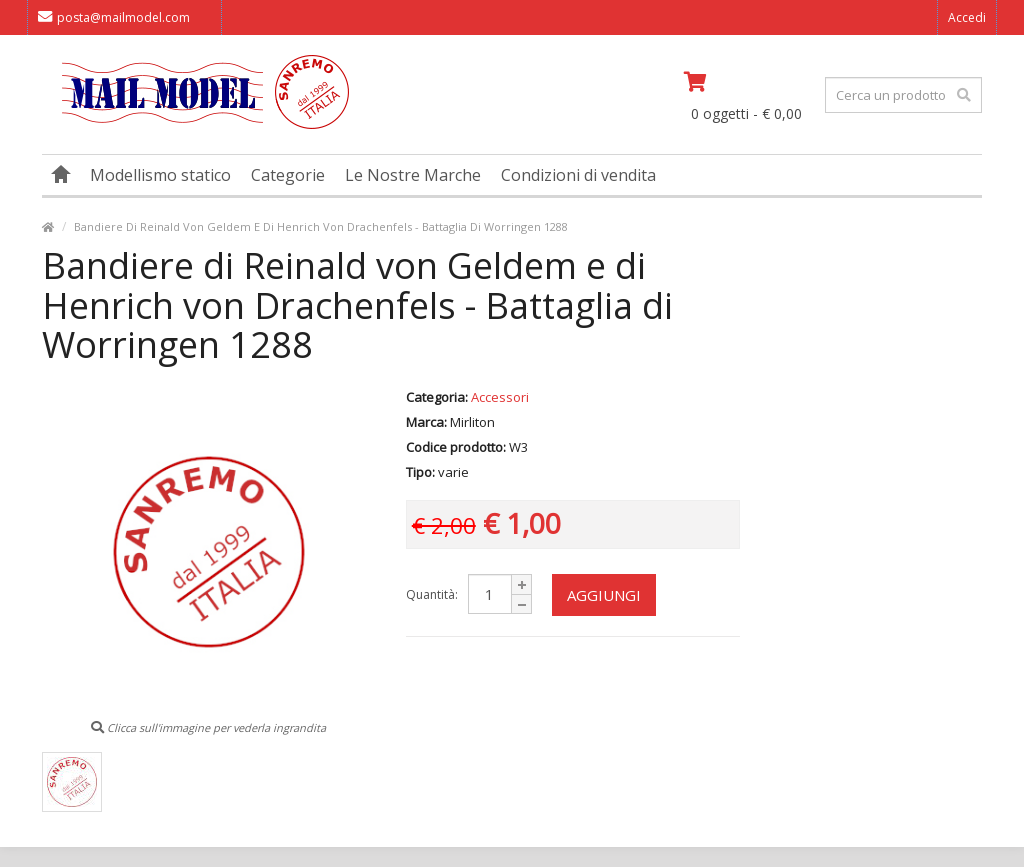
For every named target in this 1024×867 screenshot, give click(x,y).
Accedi (967, 17)
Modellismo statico (160, 175)
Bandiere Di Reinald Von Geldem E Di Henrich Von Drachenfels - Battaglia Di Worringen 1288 (321, 226)
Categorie (288, 175)
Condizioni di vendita (578, 175)
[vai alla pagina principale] (195, 124)
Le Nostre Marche (413, 175)
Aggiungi (604, 595)
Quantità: (432, 594)
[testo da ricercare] (903, 95)
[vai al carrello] (747, 82)
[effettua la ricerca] (964, 95)
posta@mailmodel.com (114, 17)
